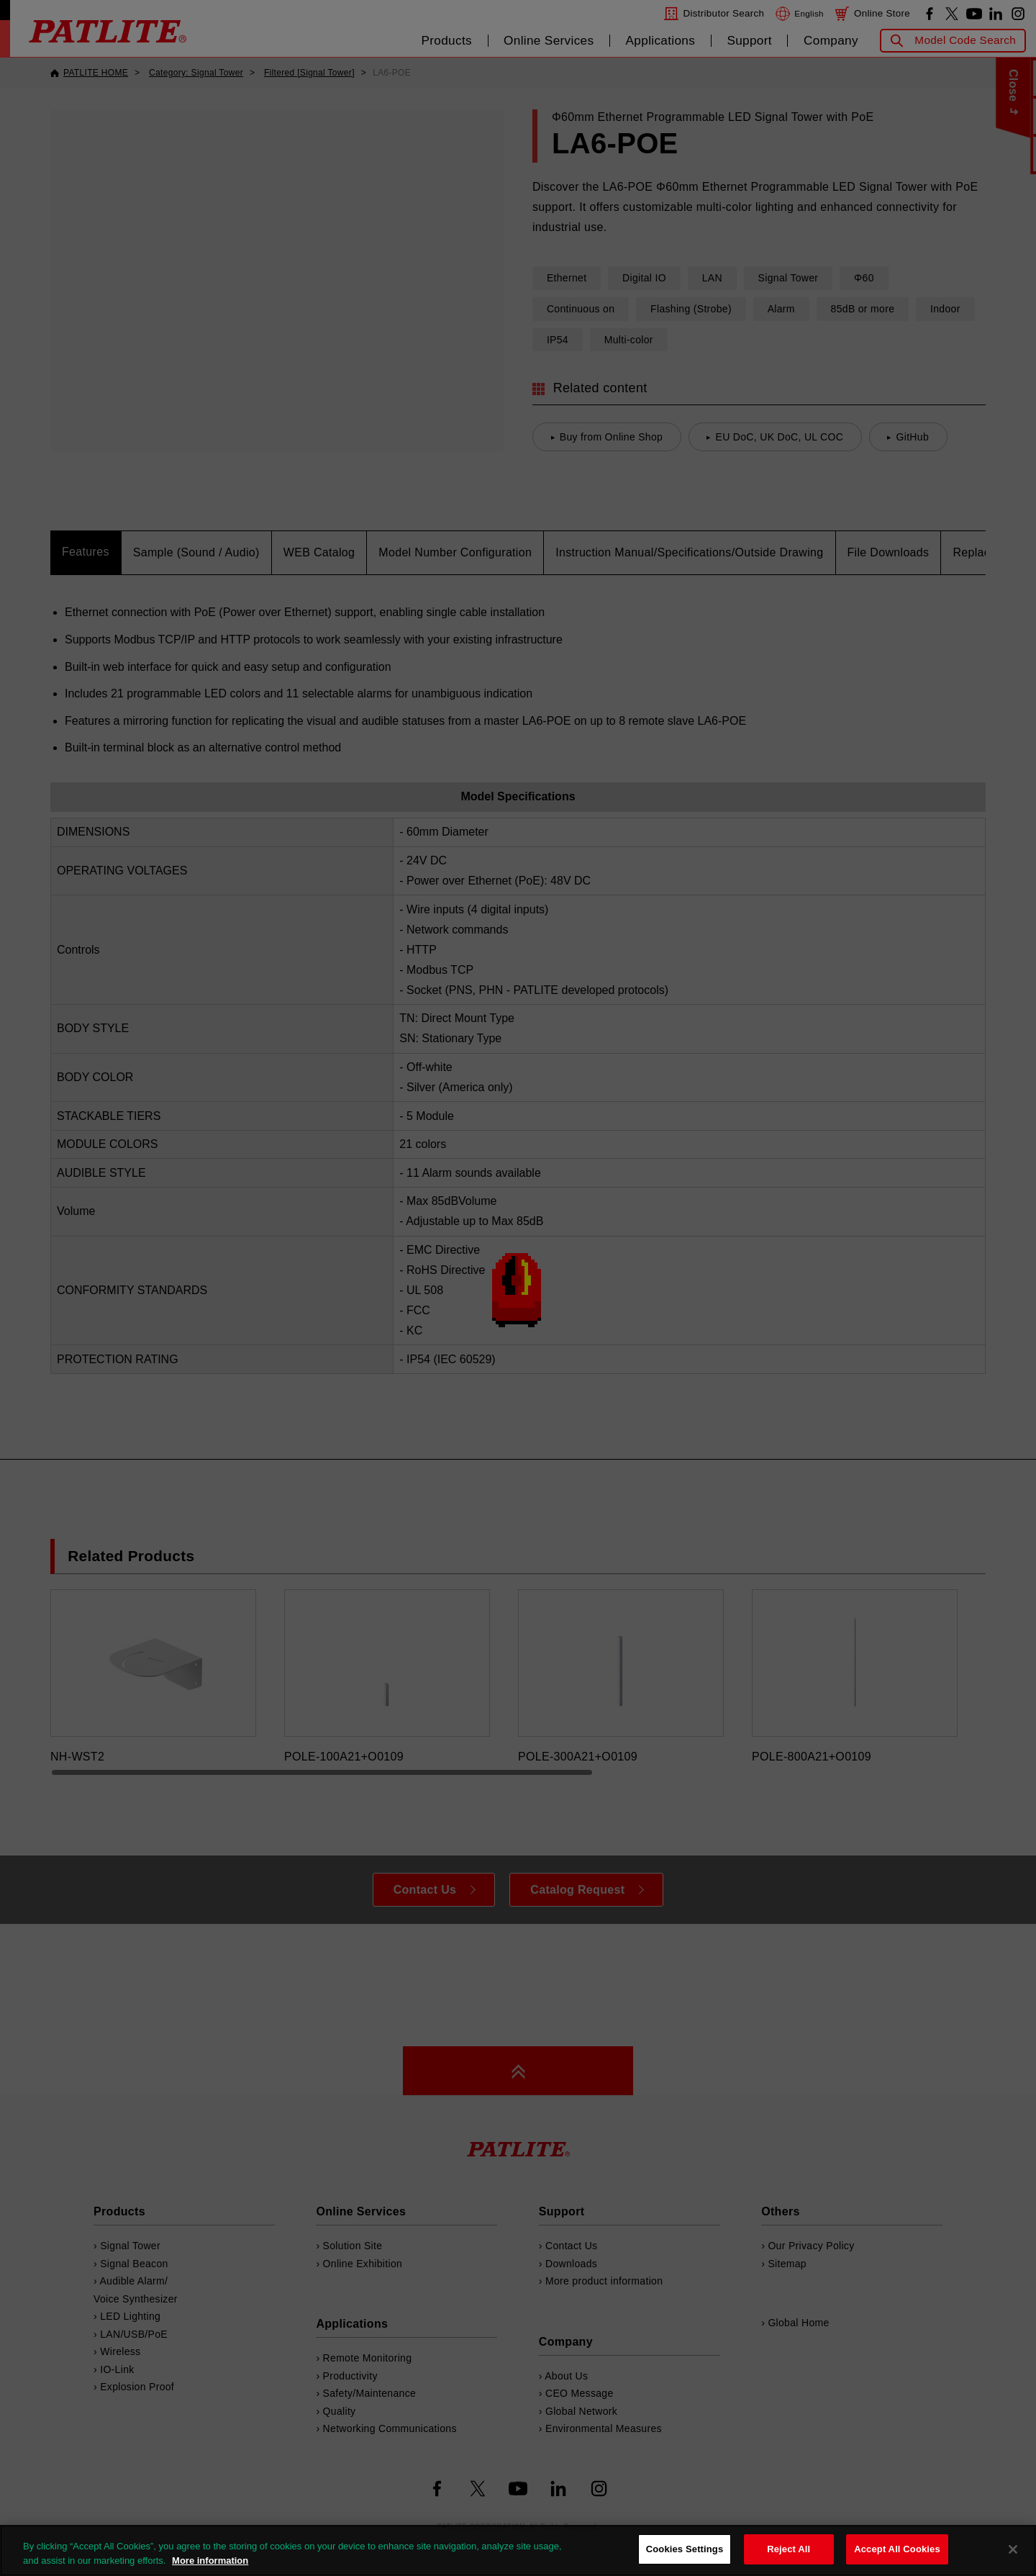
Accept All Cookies (897, 2549)
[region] (518, 2550)
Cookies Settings (685, 2549)
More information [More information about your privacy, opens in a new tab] (210, 2560)
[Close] (1013, 2549)
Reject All (788, 2549)
